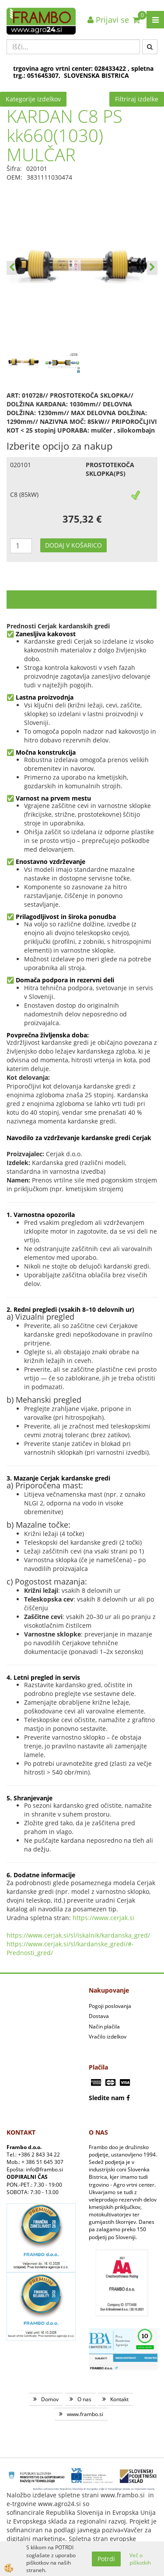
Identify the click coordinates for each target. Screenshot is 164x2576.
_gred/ (44, 1952)
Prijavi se (108, 19)
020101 (20, 465)
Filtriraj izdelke (136, 99)
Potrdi (106, 2559)
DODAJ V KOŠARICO (73, 545)
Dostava (99, 2016)
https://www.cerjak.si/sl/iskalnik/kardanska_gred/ (78, 1935)
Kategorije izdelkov (33, 99)
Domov (50, 2399)
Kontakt (119, 2399)
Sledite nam (107, 2098)
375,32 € (82, 518)
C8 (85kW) (24, 494)
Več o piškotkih (140, 2559)
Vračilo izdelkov (107, 2036)
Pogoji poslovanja (110, 2006)
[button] (152, 268)
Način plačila (104, 2026)
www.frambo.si (85, 2414)
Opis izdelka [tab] (81, 599)
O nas (84, 2399)
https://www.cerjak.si (103, 1918)
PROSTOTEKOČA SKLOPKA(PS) (110, 469)
